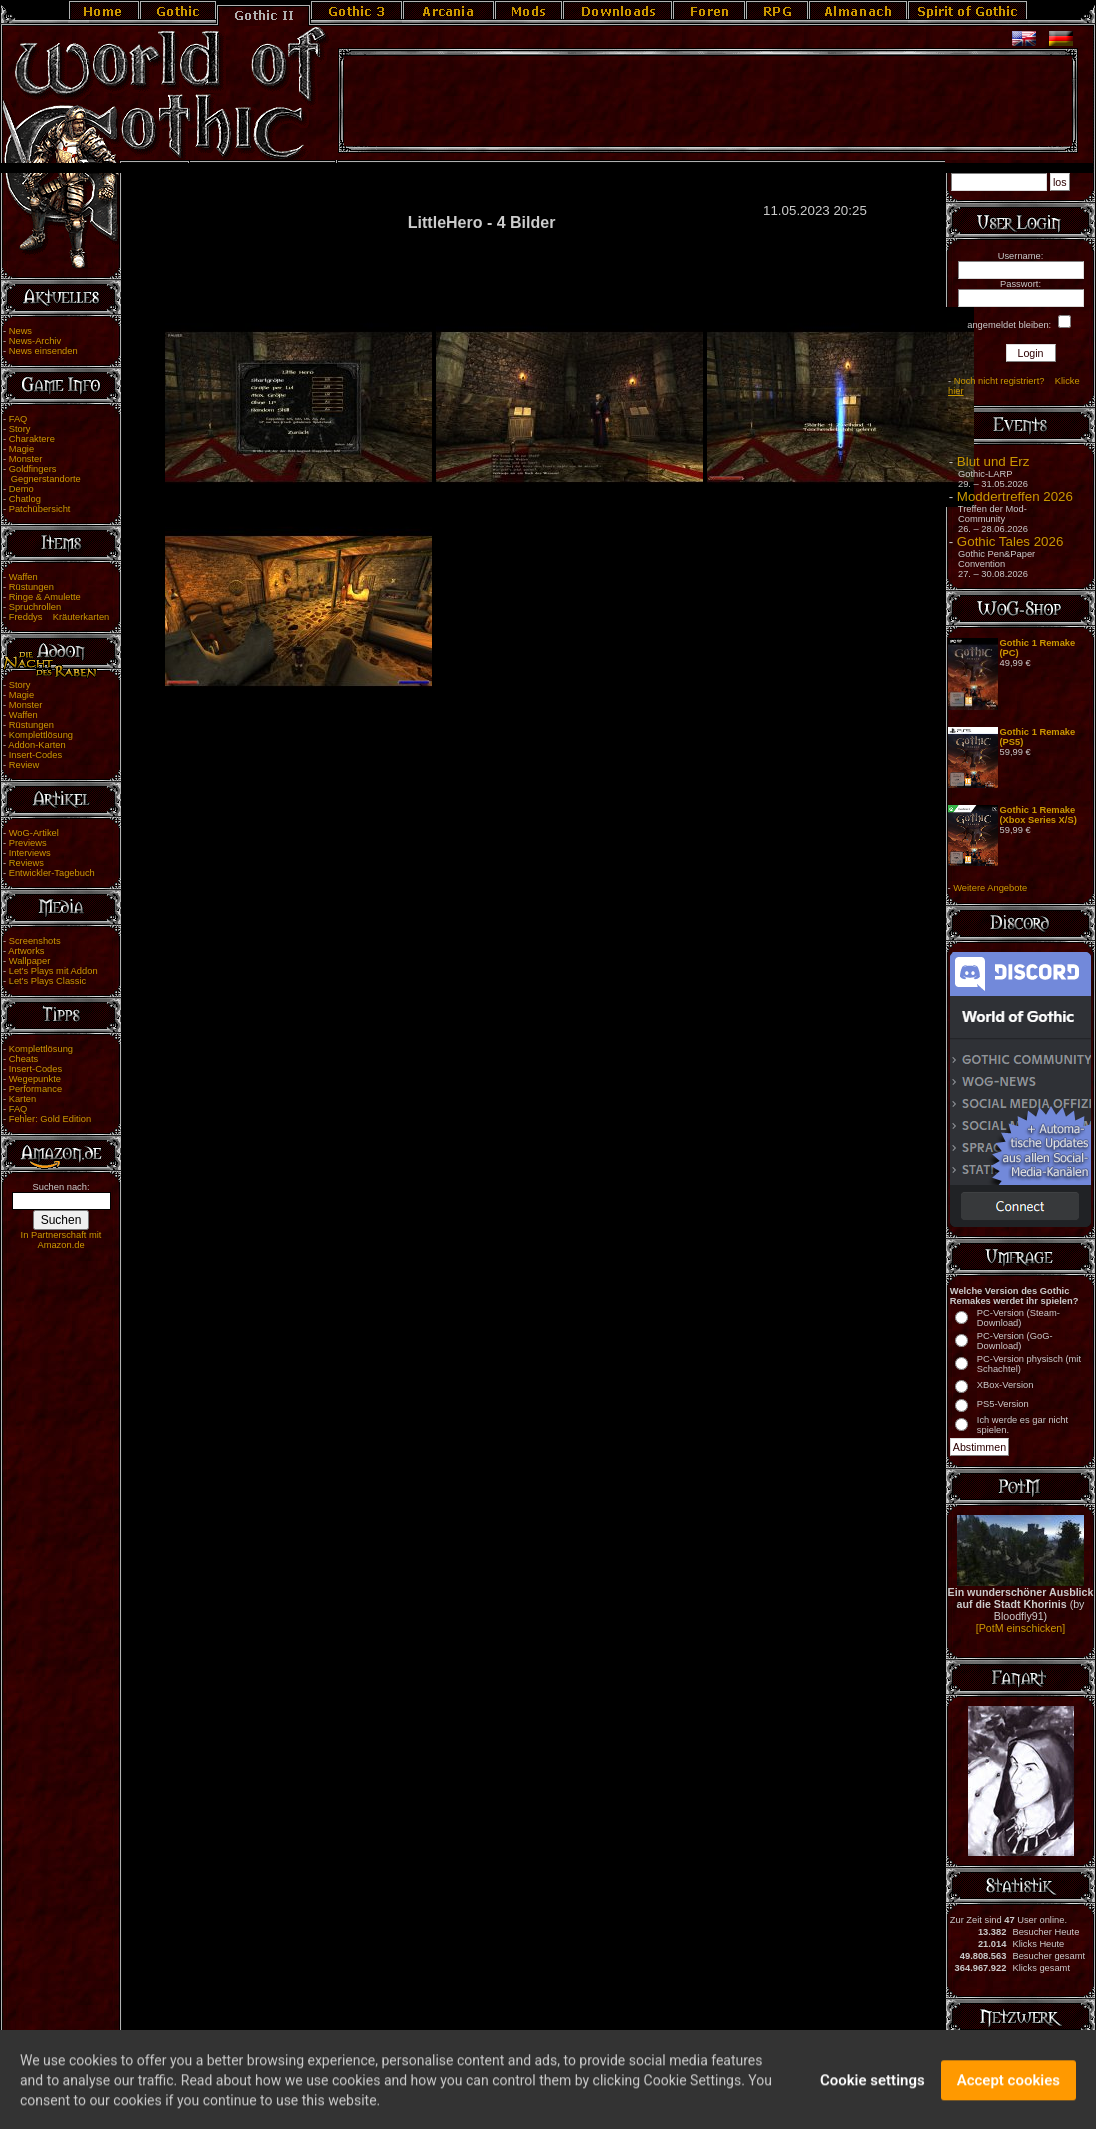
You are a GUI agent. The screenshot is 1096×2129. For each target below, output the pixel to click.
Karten (22, 1099)
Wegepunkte (35, 1079)
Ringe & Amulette (45, 597)
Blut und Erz (993, 461)
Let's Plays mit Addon (53, 971)
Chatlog (25, 499)
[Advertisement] (708, 101)
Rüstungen (31, 587)
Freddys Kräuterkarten (59, 617)
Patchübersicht (40, 509)
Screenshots (35, 941)
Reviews (26, 863)
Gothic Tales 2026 (1010, 541)
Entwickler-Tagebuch (52, 873)
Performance (35, 1089)
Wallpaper (30, 961)
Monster (26, 459)
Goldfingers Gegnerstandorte (42, 474)
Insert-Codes (35, 755)
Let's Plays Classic (47, 981)
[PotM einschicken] (1020, 1628)
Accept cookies (1008, 2092)
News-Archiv (35, 341)
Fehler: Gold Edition (50, 1119)
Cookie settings (872, 2092)
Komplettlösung (41, 735)
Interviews (30, 853)
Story (20, 429)
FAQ (18, 419)
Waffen (23, 577)
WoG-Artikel (34, 833)
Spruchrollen (35, 607)
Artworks (26, 951)
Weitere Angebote (990, 888)
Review (24, 765)
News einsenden (43, 351)
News (20, 331)
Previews (28, 843)
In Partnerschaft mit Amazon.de (61, 1240)
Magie (21, 449)
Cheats (24, 1059)
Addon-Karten (37, 745)
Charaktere (32, 439)
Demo (21, 489)
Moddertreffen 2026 (1015, 496)
